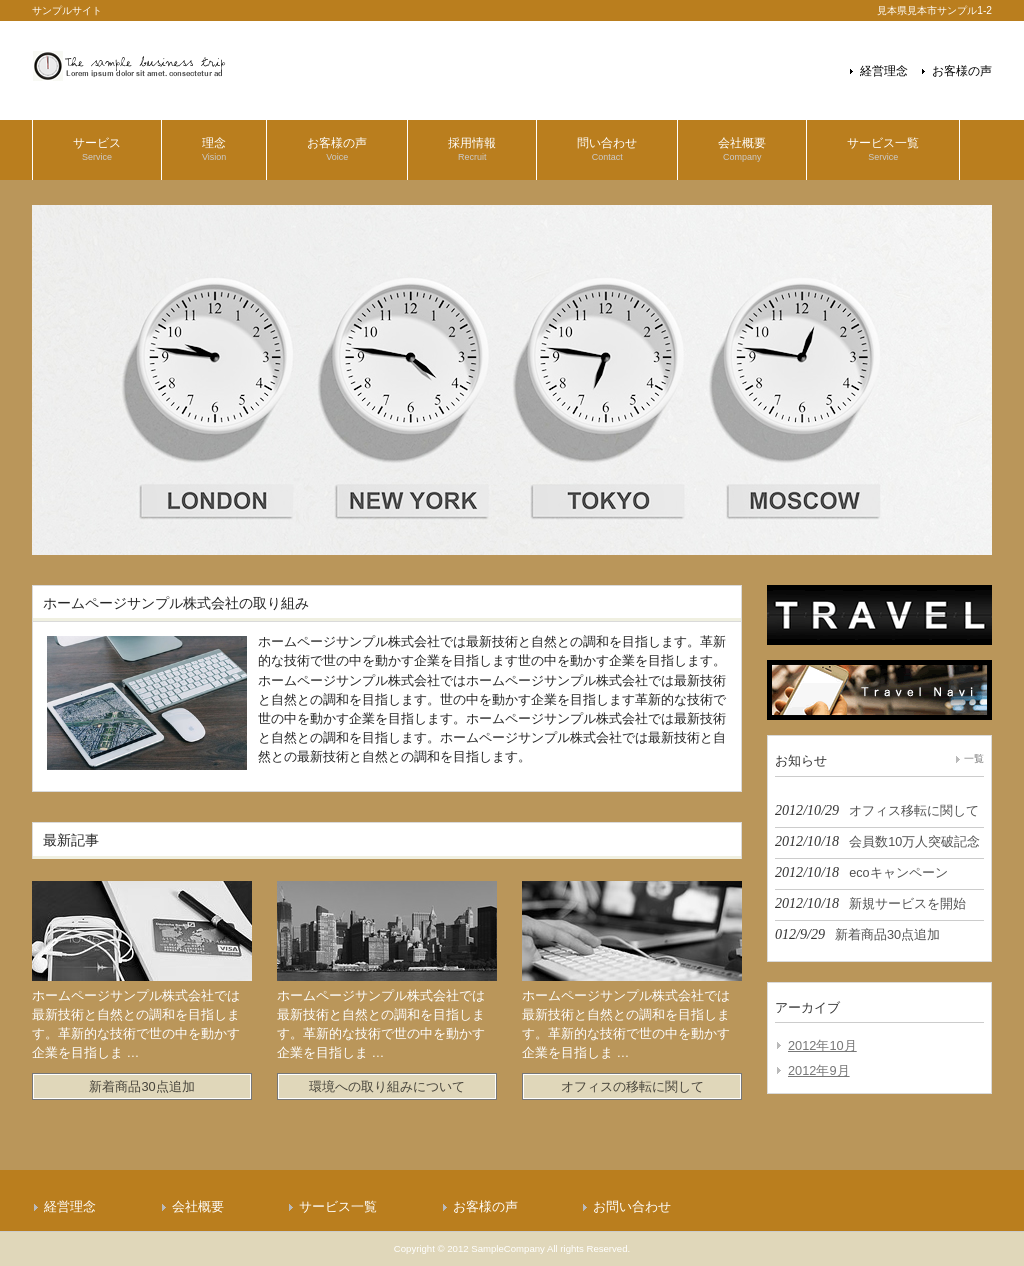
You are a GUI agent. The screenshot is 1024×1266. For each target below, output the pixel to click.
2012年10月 (822, 1045)
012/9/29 (857, 934)
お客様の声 (962, 71)
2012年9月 (819, 1070)
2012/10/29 (877, 810)
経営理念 (884, 71)
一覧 (974, 758)
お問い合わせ (632, 1206)
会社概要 (198, 1206)
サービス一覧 (338, 1206)
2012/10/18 (877, 841)
